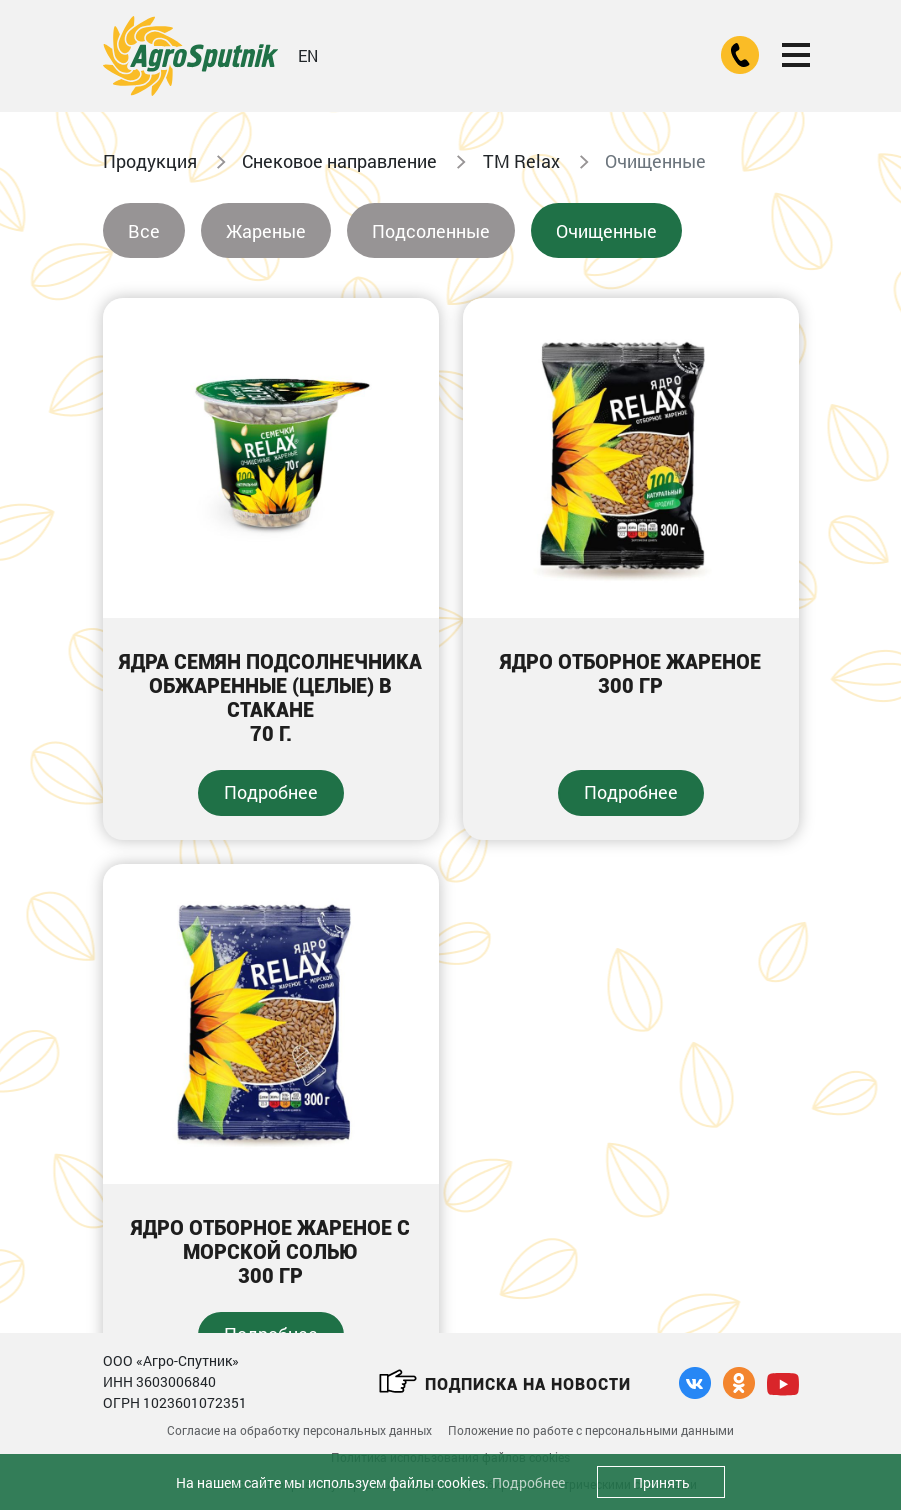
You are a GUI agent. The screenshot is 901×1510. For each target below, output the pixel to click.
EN (308, 55)
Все (144, 231)
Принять (661, 1482)
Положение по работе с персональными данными (591, 1430)
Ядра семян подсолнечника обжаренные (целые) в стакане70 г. (270, 698)
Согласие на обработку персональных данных (299, 1430)
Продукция (150, 161)
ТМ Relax (521, 161)
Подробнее (271, 792)
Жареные (266, 231)
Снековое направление (339, 161)
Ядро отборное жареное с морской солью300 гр (270, 1252)
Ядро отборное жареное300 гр (630, 674)
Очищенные (606, 231)
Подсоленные (431, 231)
